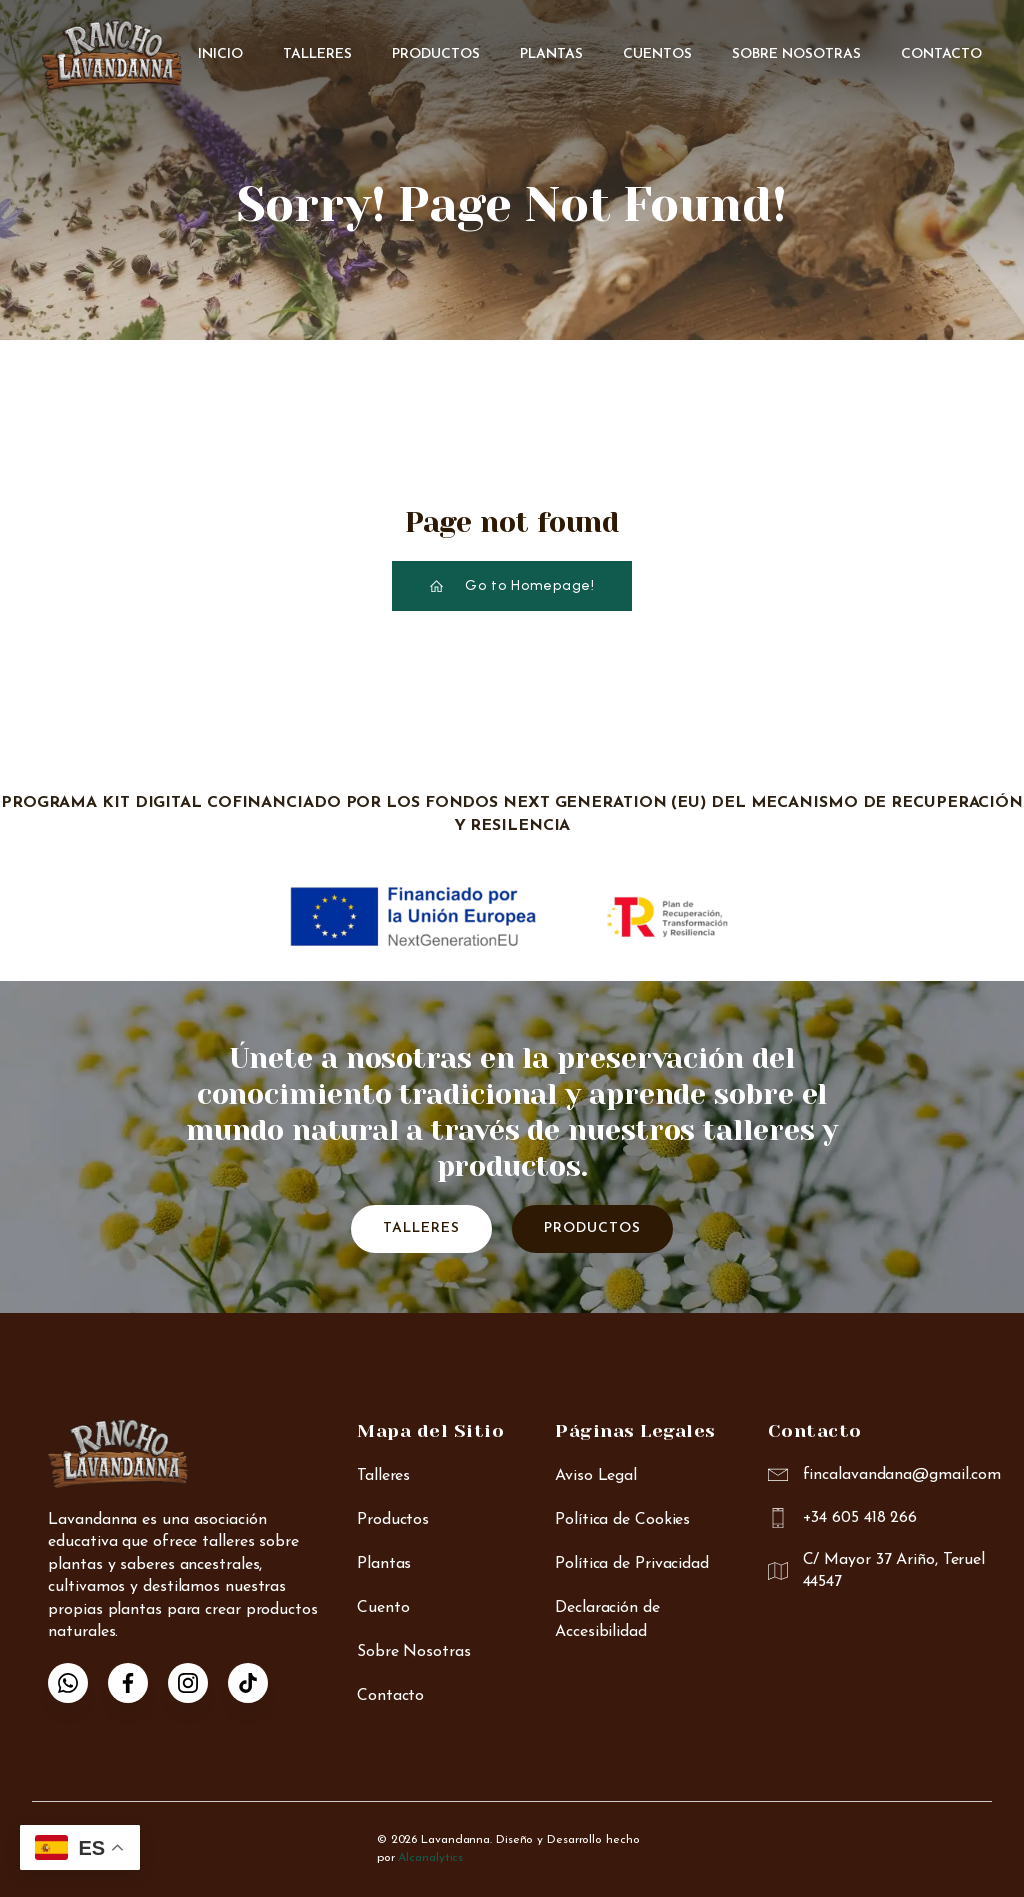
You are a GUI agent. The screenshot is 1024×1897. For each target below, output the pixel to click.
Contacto (941, 54)
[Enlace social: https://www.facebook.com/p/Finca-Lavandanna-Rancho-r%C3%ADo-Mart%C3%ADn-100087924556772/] (138, 1683)
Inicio (220, 54)
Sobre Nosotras (796, 54)
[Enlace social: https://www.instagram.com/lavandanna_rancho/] (198, 1683)
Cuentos (657, 54)
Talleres (317, 54)
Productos (436, 54)
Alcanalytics (430, 1858)
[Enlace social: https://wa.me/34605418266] (78, 1683)
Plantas (551, 54)
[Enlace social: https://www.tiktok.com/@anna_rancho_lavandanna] (258, 1683)
